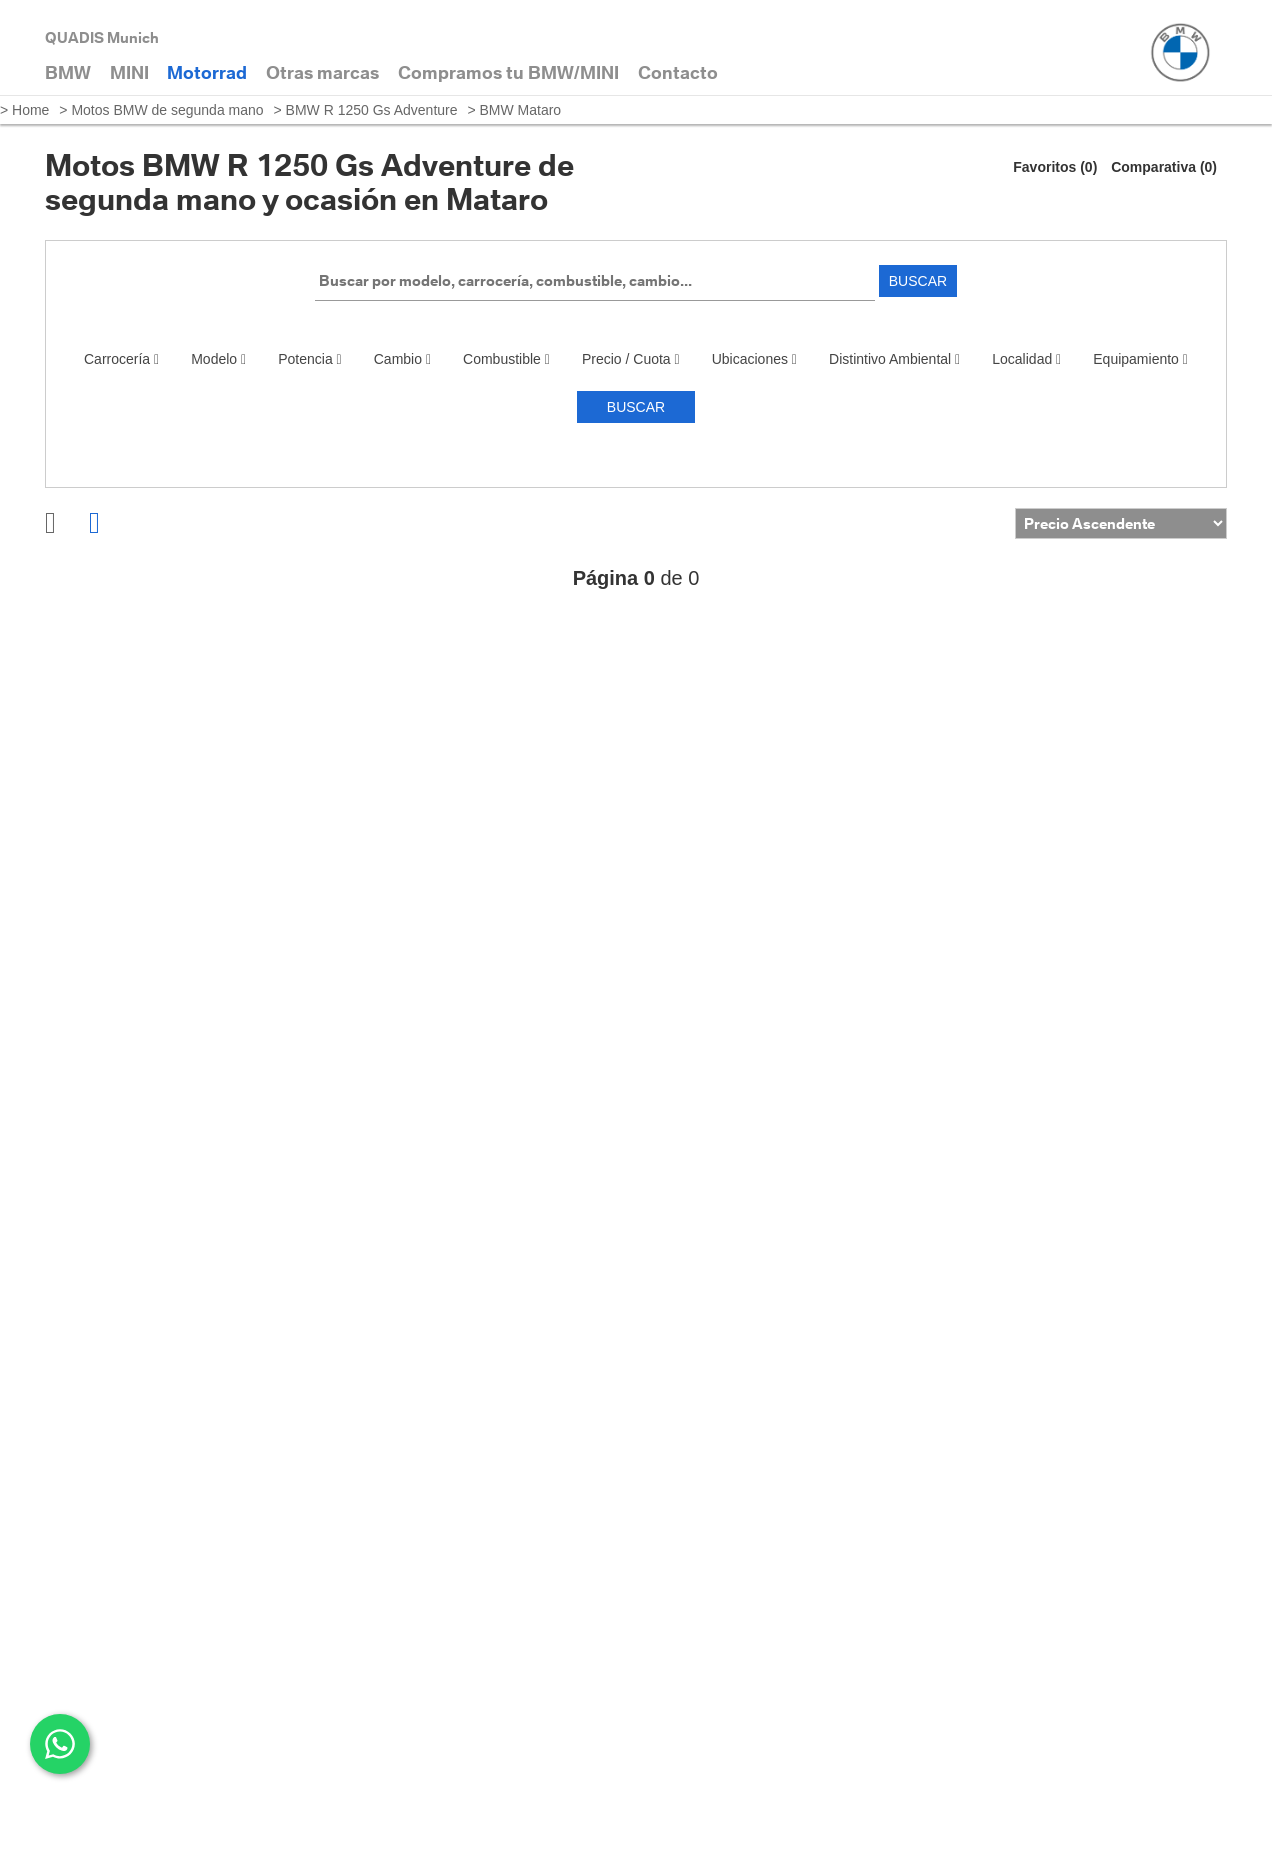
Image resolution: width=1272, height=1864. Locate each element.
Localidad (1026, 359)
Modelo (218, 359)
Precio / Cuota (631, 359)
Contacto (678, 72)
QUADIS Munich (102, 37)
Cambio (402, 359)
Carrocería (121, 359)
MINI (129, 72)
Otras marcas (322, 72)
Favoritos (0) (1055, 167)
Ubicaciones (754, 359)
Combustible (506, 359)
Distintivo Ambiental (894, 359)
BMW (68, 72)
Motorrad (207, 72)
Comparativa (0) (1164, 167)
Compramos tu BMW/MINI (508, 72)
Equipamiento (1140, 359)
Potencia (310, 359)
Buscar (918, 281)
